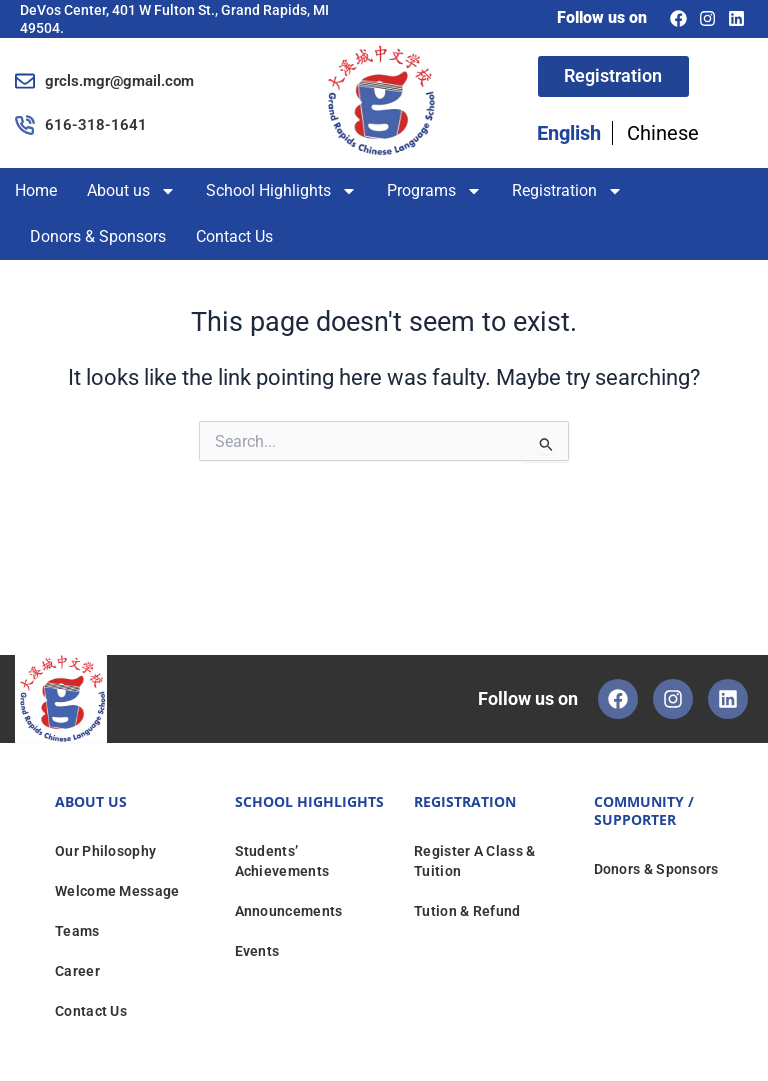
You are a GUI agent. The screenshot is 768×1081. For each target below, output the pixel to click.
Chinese (663, 134)
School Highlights (281, 191)
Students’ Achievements (282, 861)
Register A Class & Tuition (474, 861)
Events (257, 951)
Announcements (289, 911)
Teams (77, 931)
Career (77, 971)
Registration (567, 191)
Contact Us (234, 236)
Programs (434, 191)
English (569, 134)
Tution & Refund (467, 911)
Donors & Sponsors (98, 236)
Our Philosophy (105, 851)
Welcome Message (117, 891)
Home (36, 190)
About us (131, 191)
